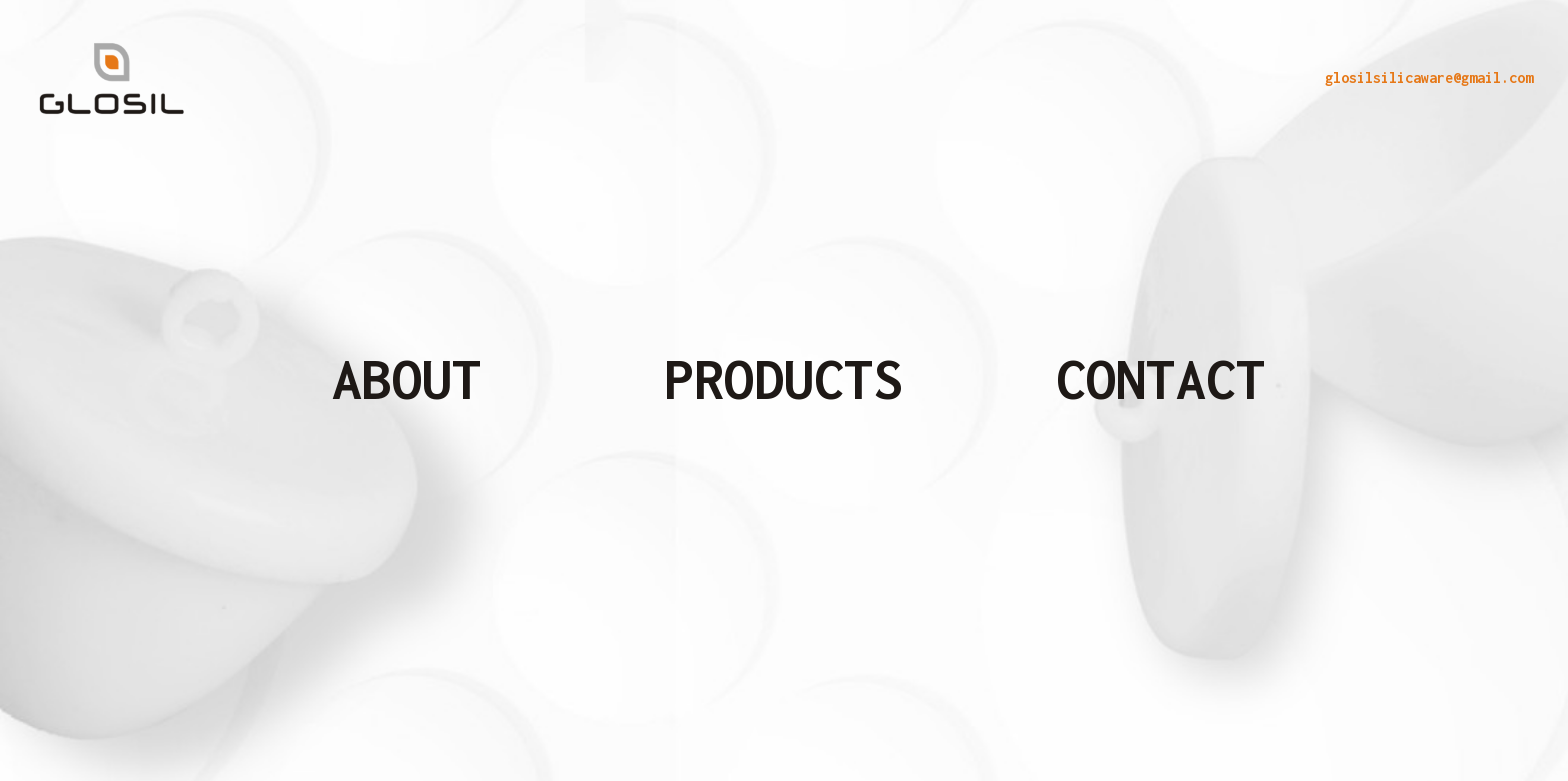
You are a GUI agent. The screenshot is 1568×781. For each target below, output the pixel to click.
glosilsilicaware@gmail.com (1429, 77)
